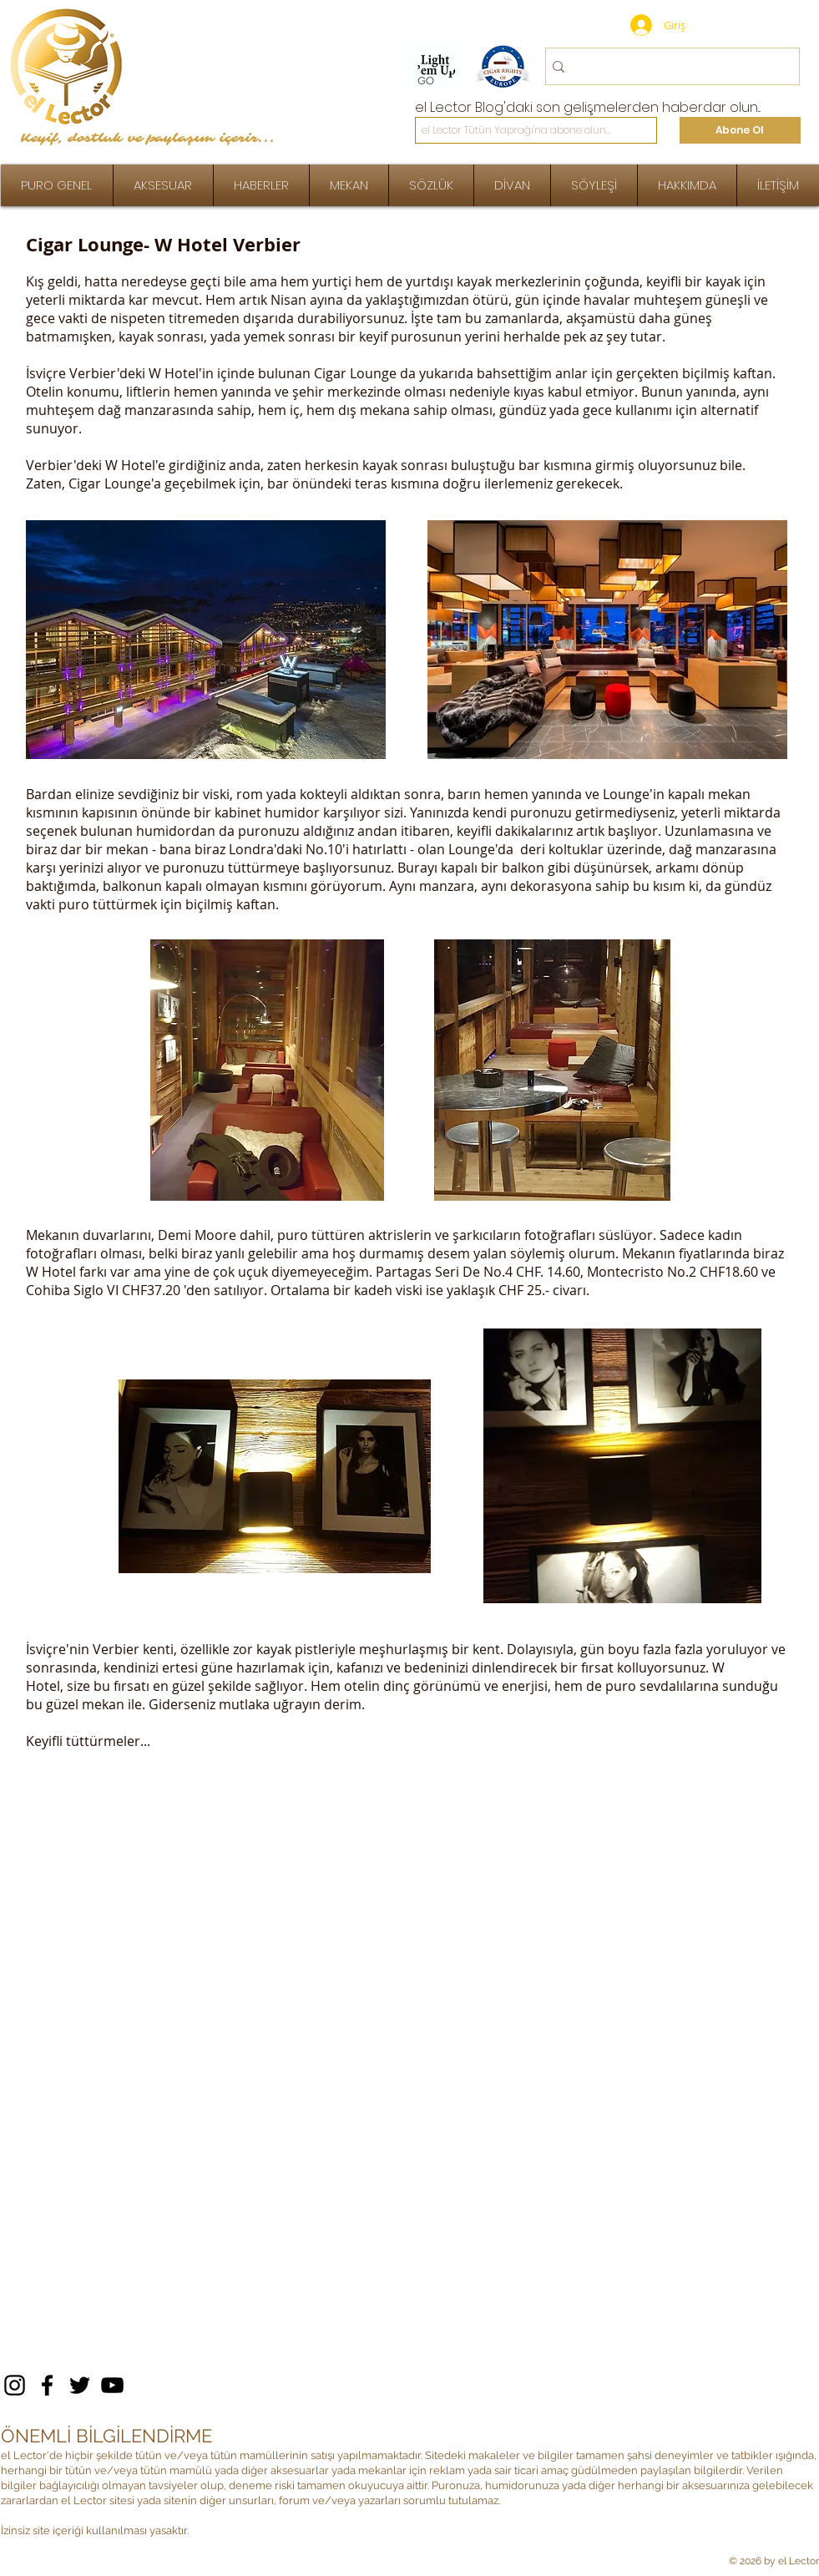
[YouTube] (112, 2385)
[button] (594, 185)
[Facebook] (47, 2385)
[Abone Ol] (740, 130)
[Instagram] (14, 2385)
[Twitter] (80, 2385)
